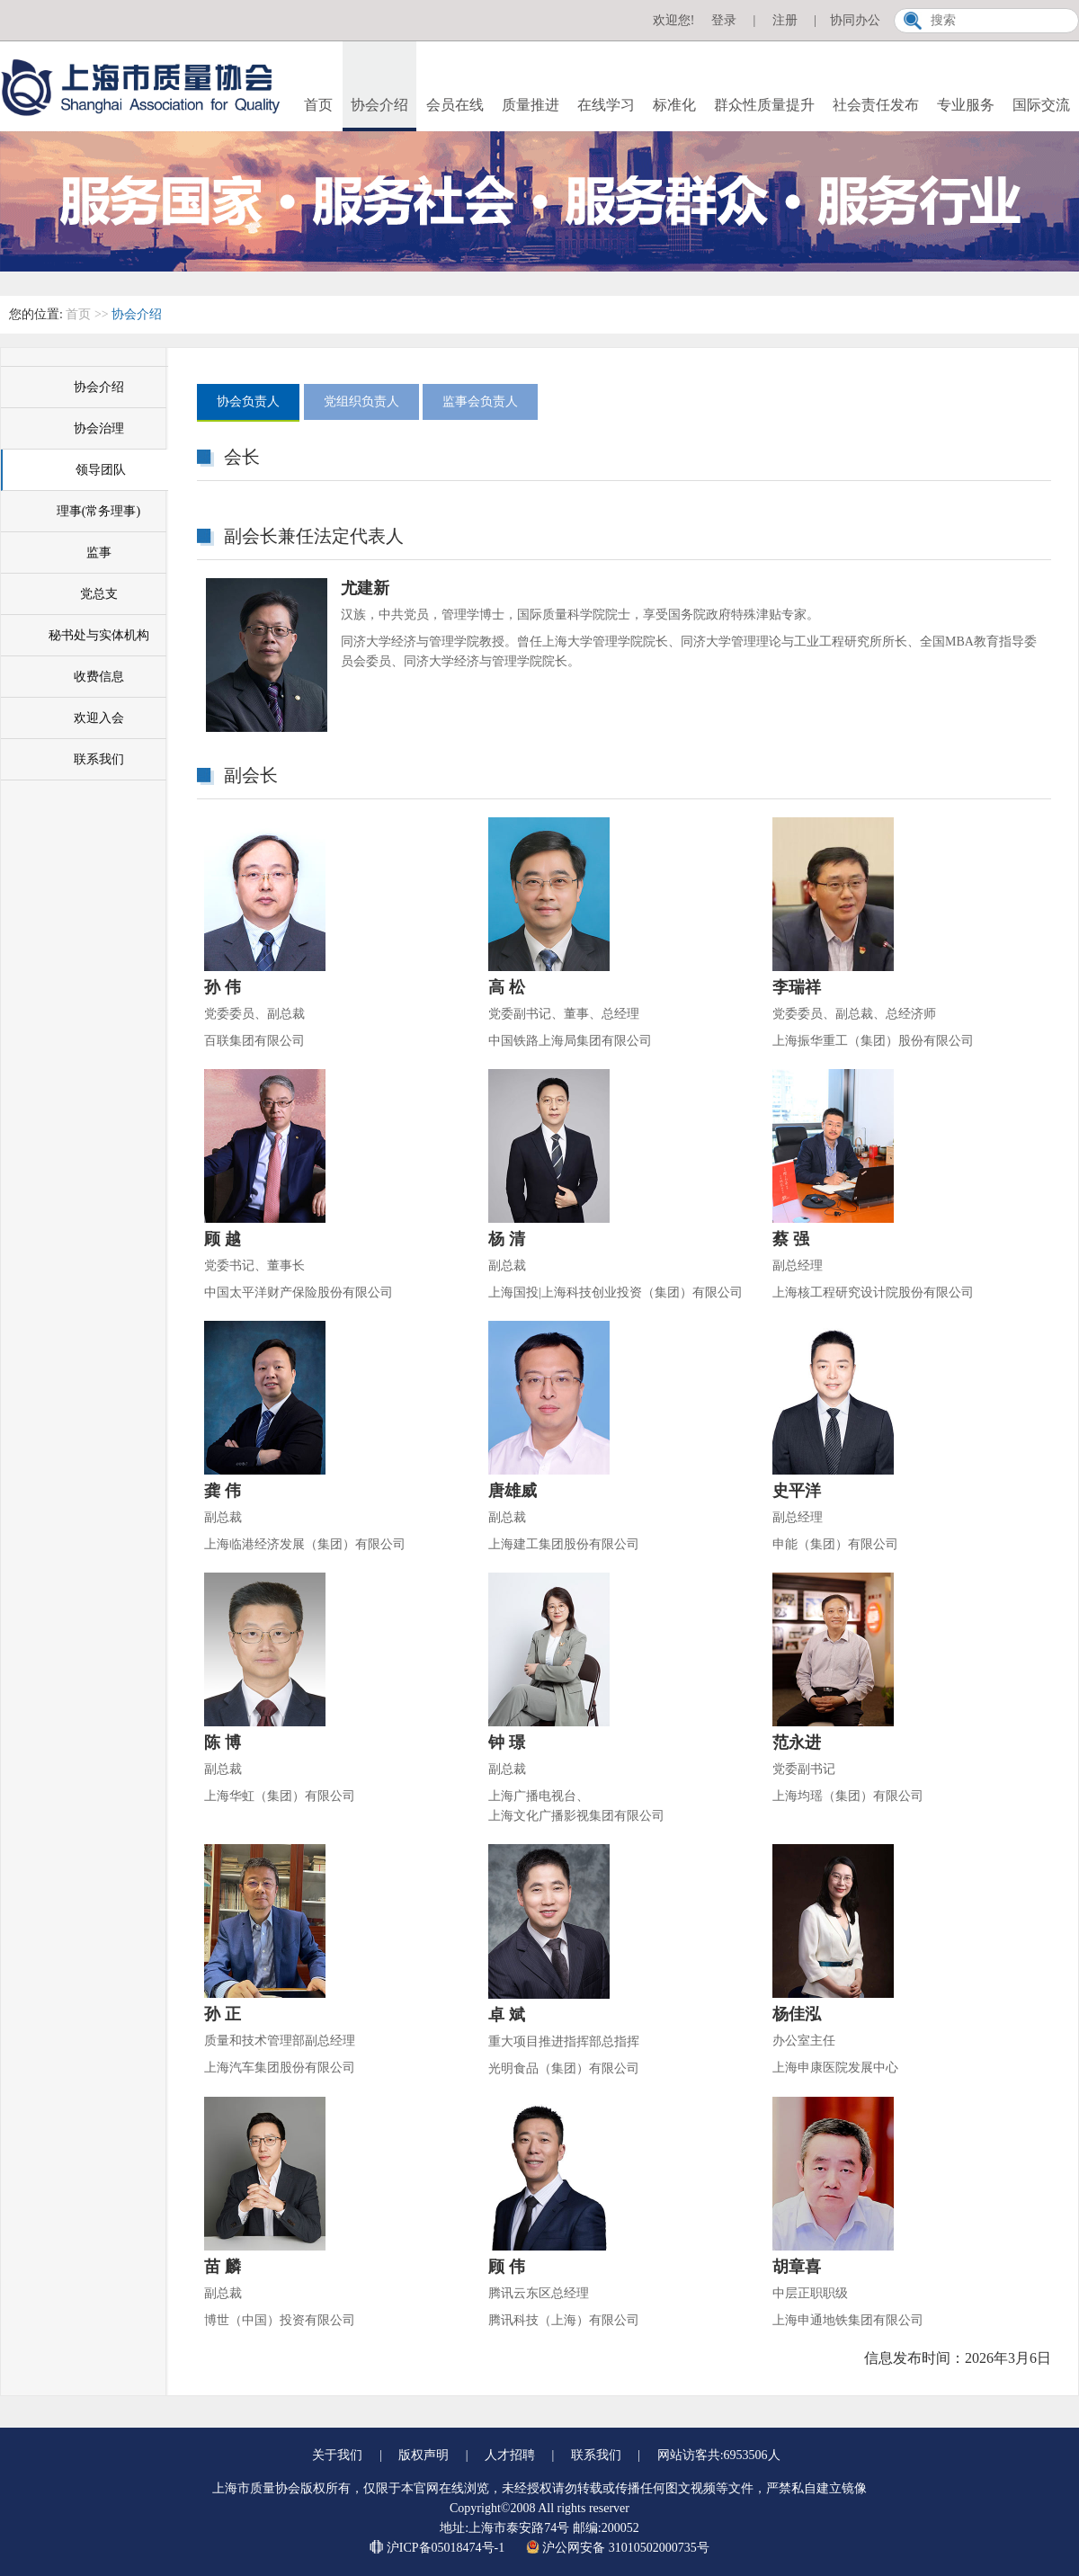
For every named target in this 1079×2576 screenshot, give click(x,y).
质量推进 (530, 104)
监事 (98, 552)
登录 (723, 20)
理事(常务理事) (98, 511)
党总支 (99, 594)
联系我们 (99, 759)
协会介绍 (379, 104)
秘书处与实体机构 (99, 635)
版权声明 (423, 2455)
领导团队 (101, 470)
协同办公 (855, 20)
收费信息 (99, 676)
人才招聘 (510, 2455)
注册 (785, 20)
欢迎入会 (99, 718)
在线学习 (606, 104)
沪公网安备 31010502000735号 (617, 2547)
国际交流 (1041, 104)
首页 (318, 104)
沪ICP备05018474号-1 (438, 2547)
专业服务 (965, 104)
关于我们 (337, 2455)
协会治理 (99, 428)
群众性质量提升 (764, 104)
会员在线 (455, 104)
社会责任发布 (876, 104)
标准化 (674, 104)
